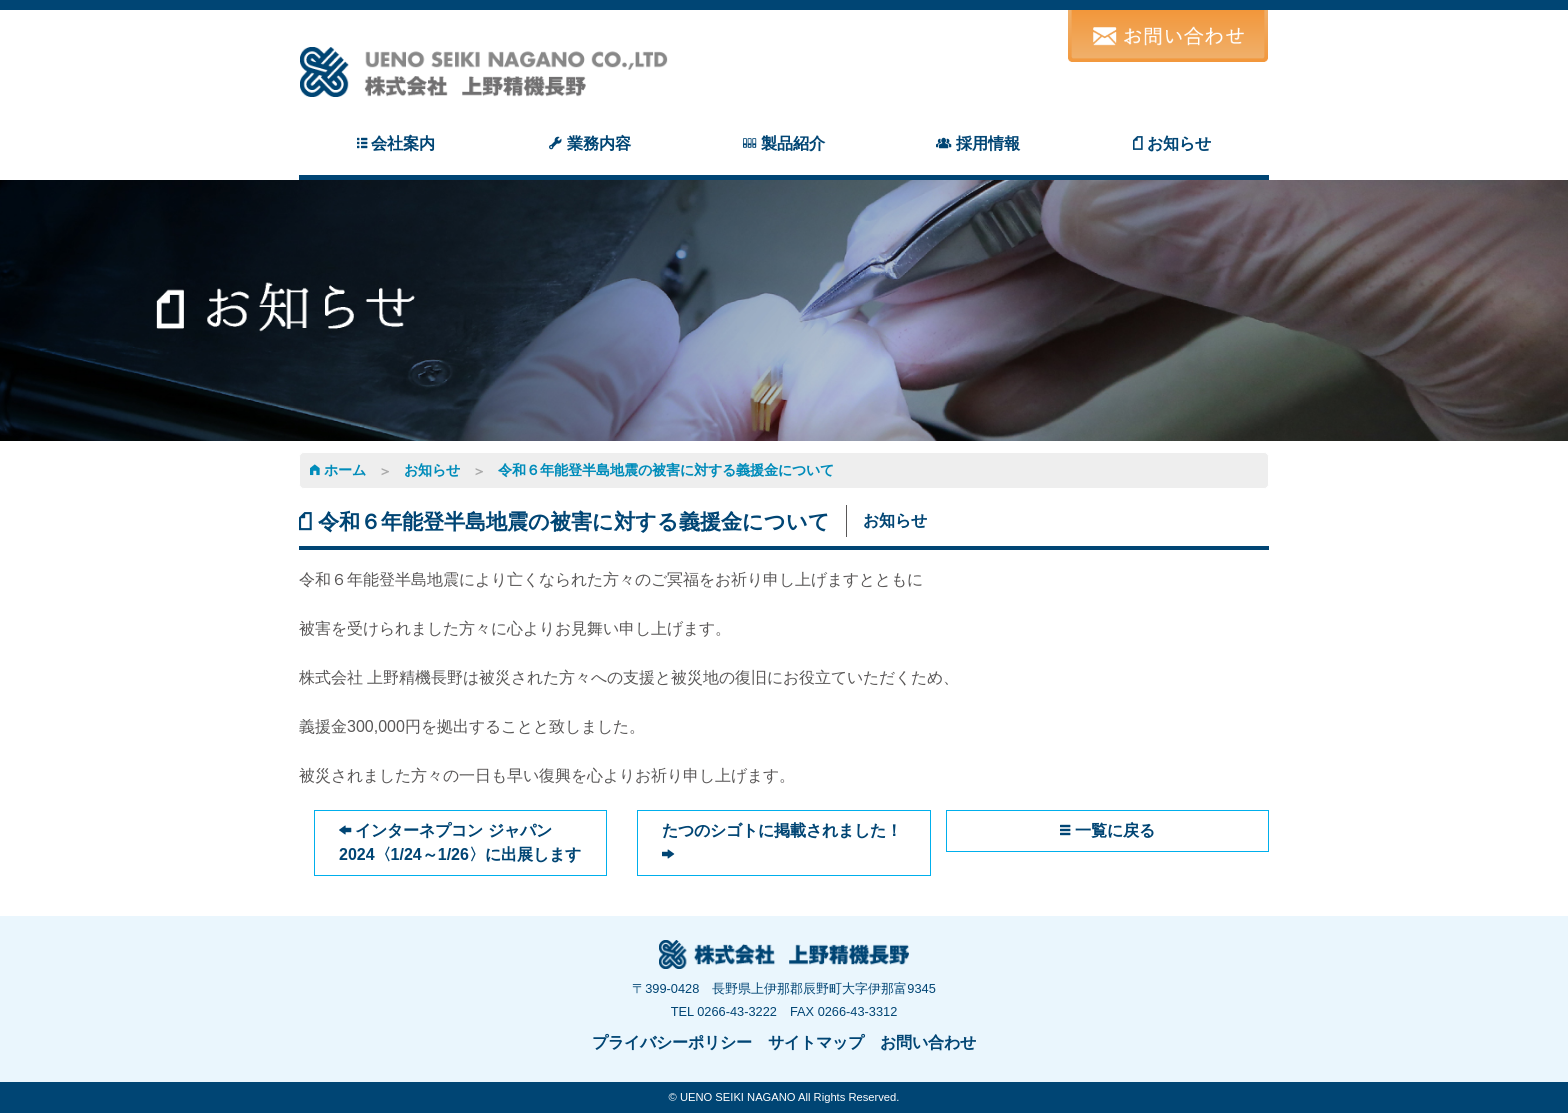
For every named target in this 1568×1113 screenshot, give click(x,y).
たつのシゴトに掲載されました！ (782, 842)
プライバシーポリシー (672, 1042)
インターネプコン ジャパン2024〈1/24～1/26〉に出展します (460, 842)
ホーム (338, 470)
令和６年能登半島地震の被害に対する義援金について (666, 470)
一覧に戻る (1107, 830)
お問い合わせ (928, 1042)
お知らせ (432, 470)
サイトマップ (816, 1042)
